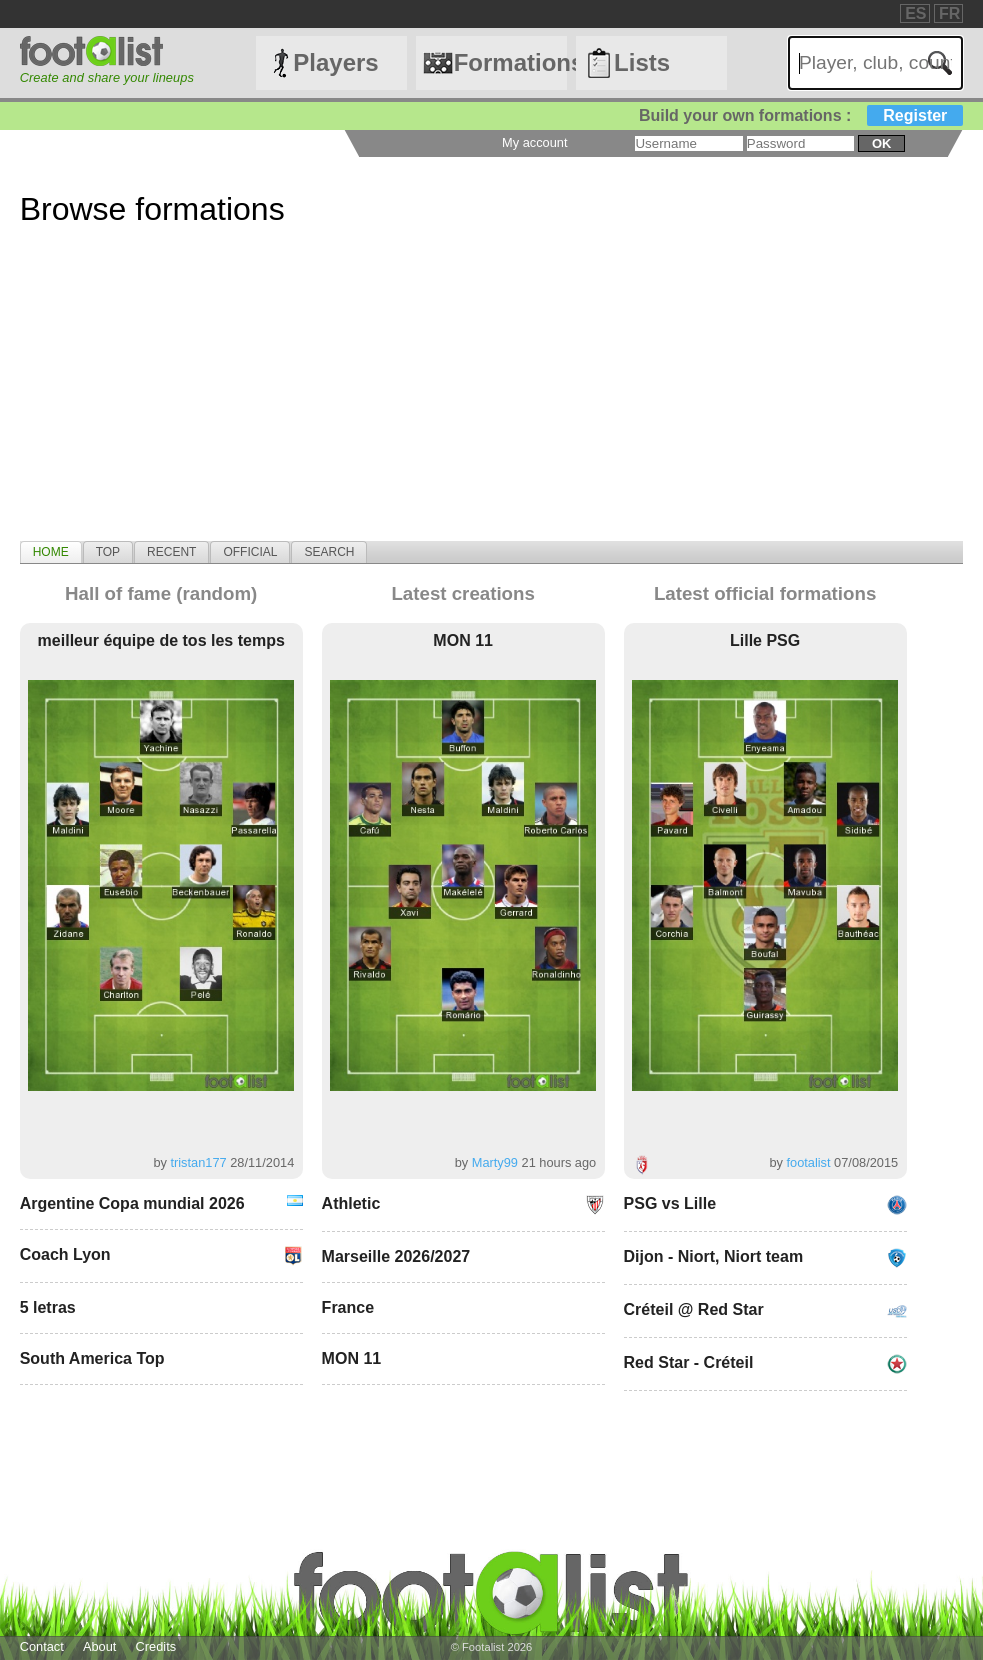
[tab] (51, 552)
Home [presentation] (51, 552)
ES (915, 13)
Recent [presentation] (171, 552)
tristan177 (198, 1162)
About (99, 1646)
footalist (808, 1162)
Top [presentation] (108, 552)
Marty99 (495, 1162)
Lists (642, 62)
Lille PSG (765, 640)
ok (881, 143)
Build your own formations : (801, 115)
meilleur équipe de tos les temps (161, 640)
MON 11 (463, 640)
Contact (42, 1646)
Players (335, 62)
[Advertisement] (492, 401)
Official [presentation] (250, 552)
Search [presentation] (329, 552)
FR (949, 13)
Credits (156, 1646)
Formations (510, 62)
